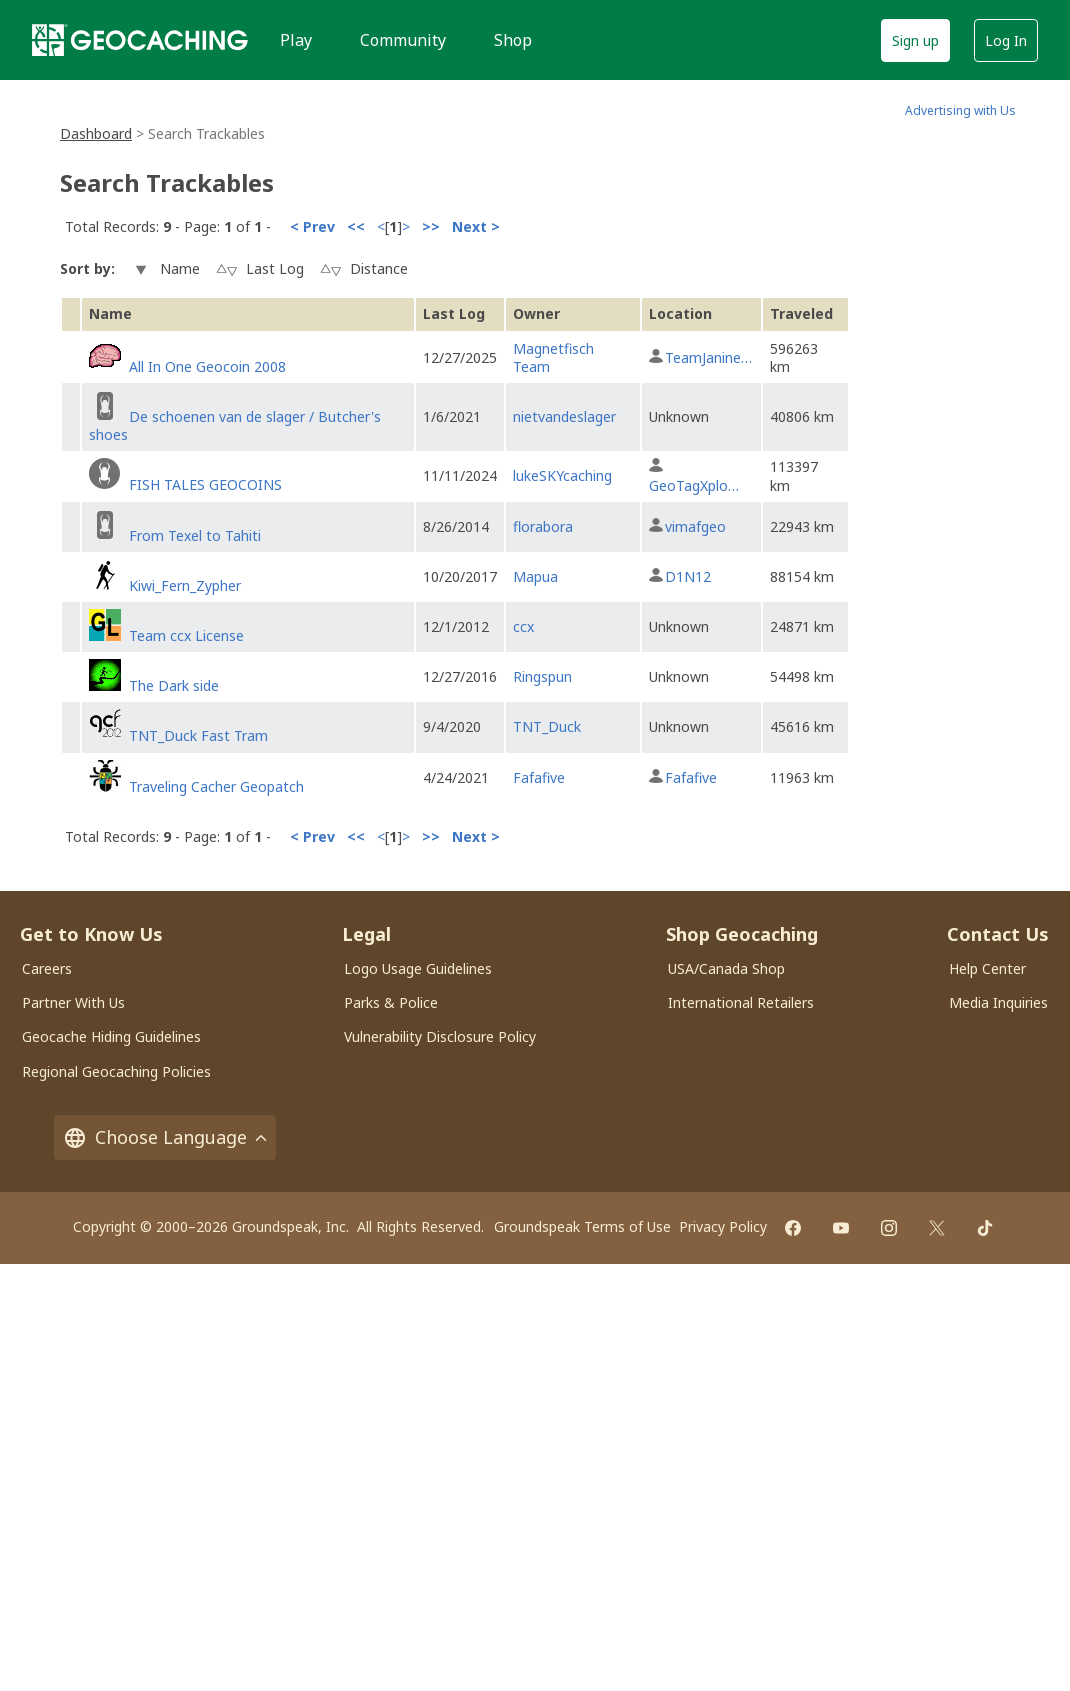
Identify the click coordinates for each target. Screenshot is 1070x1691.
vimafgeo (695, 526)
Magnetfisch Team (553, 357)
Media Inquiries (998, 1002)
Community (403, 40)
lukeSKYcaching (562, 475)
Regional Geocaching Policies (116, 1071)
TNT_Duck (547, 726)
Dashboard (96, 133)
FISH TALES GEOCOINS (205, 484)
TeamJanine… (708, 357)
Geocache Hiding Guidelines (111, 1036)
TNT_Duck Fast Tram (198, 735)
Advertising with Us (960, 110)
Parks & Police (391, 1002)
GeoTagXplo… (694, 485)
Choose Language (165, 1137)
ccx (523, 626)
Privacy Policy (723, 1226)
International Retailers (741, 1002)
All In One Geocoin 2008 (207, 366)
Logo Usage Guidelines (418, 968)
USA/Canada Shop (726, 968)
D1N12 (688, 576)
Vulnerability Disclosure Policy (440, 1036)
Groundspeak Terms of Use (582, 1226)
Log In (1006, 40)
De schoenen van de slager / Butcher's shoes (235, 425)
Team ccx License (186, 635)
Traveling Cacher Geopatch (216, 786)
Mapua (535, 576)
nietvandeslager (564, 416)
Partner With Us (73, 1002)
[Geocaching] (140, 40)
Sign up (915, 40)
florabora (543, 526)
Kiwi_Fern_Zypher (185, 585)
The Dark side (174, 685)
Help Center (987, 968)
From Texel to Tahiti (195, 535)
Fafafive (539, 777)
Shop (513, 40)
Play (296, 40)
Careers (47, 968)
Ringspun (542, 676)
